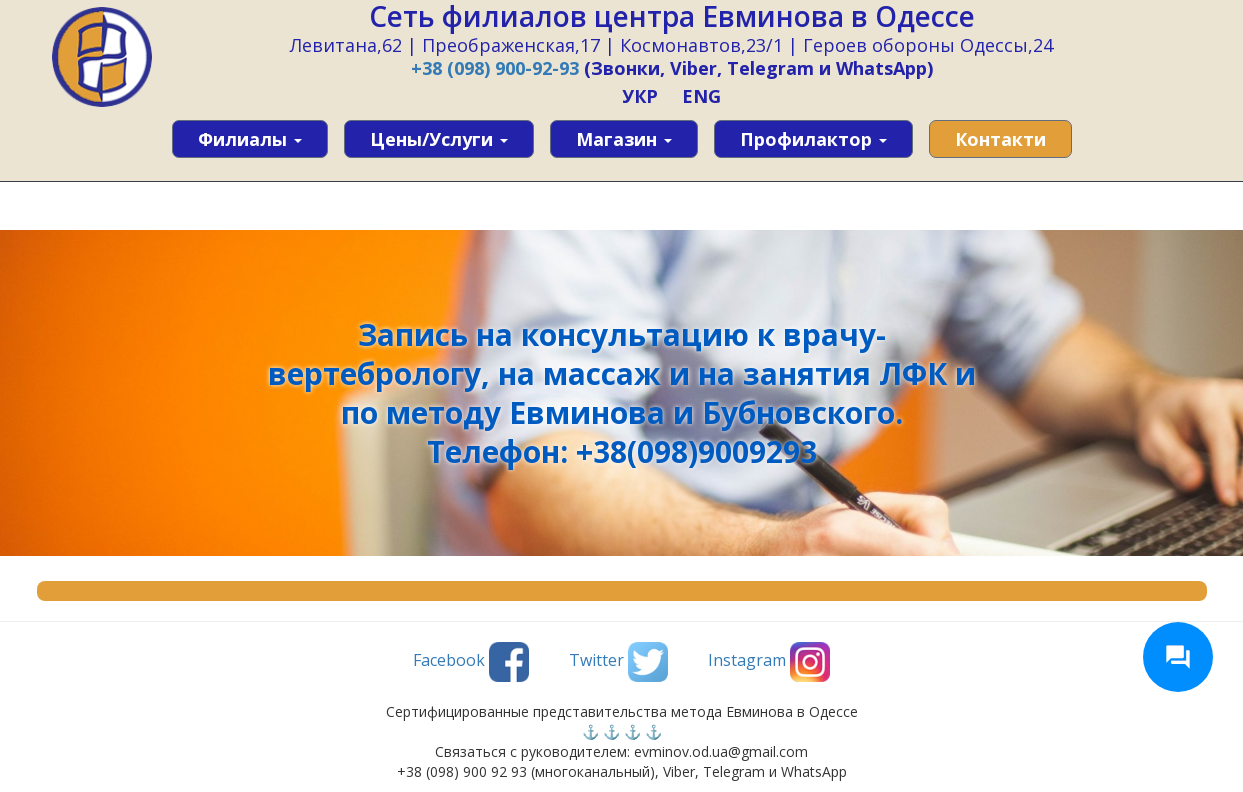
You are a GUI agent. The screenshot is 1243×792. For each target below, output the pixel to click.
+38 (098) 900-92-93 (495, 68)
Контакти (1000, 139)
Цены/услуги (439, 139)
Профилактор (813, 139)
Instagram (769, 662)
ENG (701, 96)
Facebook (471, 662)
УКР (640, 96)
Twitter (618, 662)
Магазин (624, 139)
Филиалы (250, 139)
